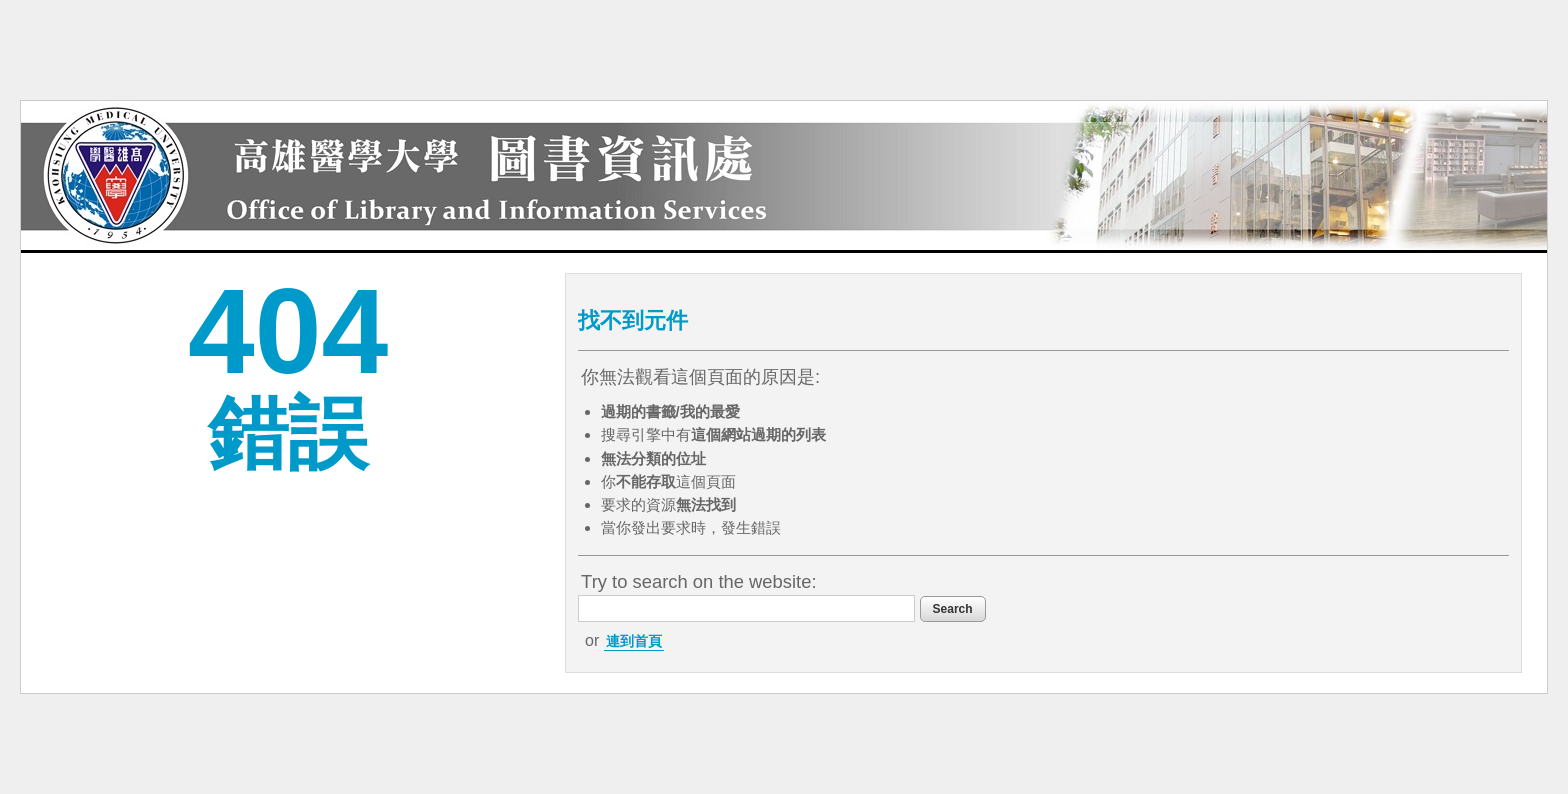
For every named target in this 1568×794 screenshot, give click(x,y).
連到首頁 (634, 641)
